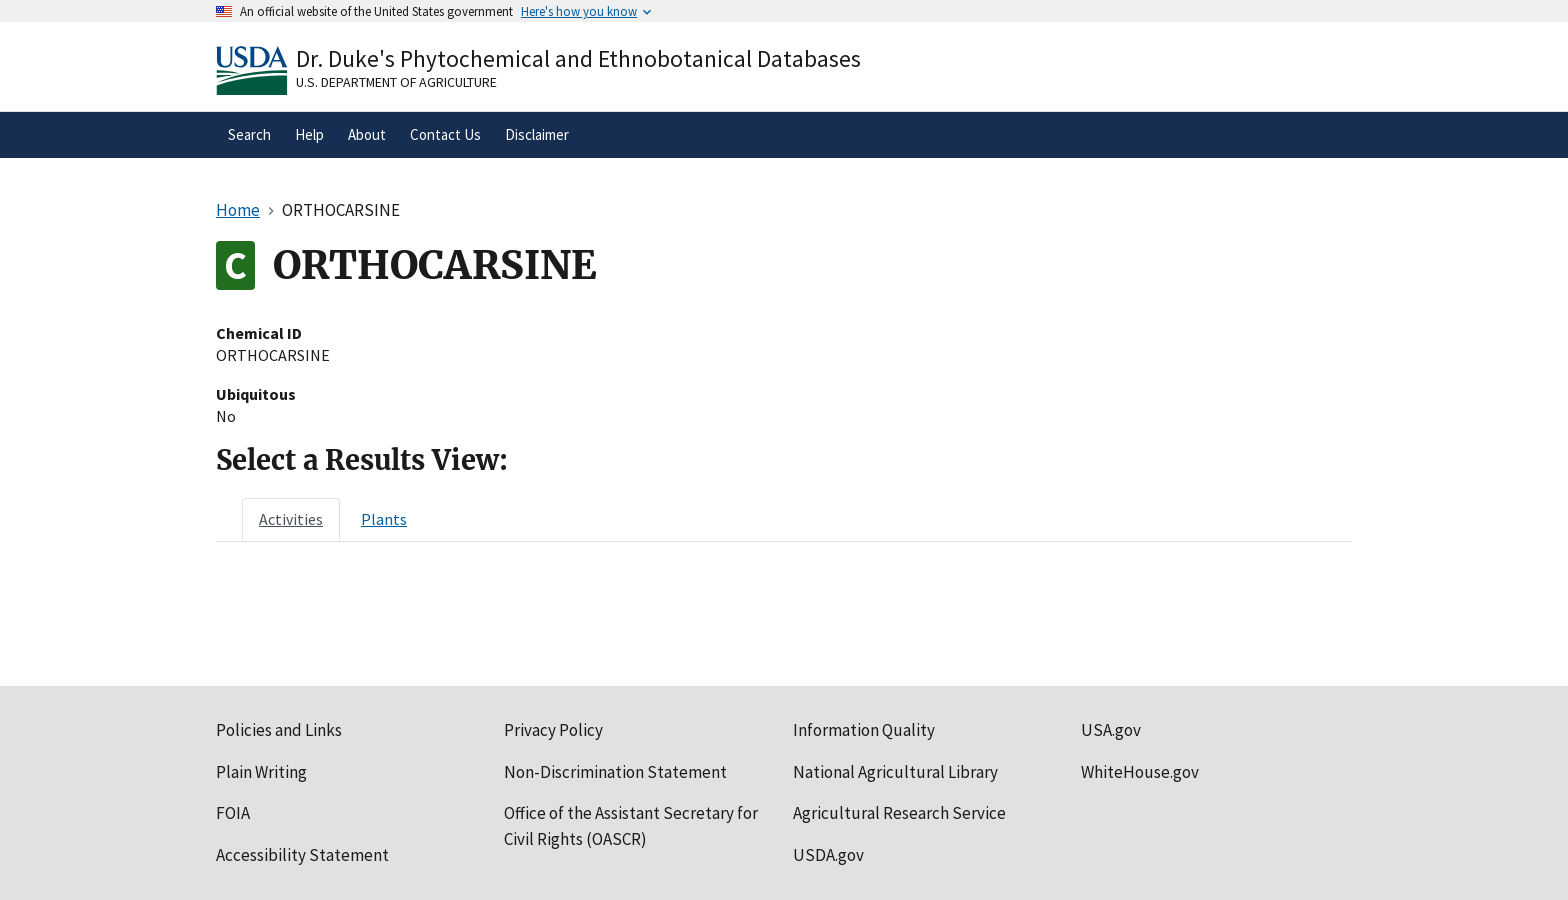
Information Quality (864, 730)
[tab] (291, 519)
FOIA (233, 813)
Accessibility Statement (302, 855)
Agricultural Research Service (899, 813)
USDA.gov (828, 855)
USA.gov (1111, 730)
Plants (384, 519)
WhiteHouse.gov (1140, 772)
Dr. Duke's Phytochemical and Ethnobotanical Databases (578, 58)
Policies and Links (279, 730)
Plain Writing (261, 772)
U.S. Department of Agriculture (396, 82)
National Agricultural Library (895, 772)
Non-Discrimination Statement (615, 772)
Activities (291, 519)
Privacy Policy (553, 730)
